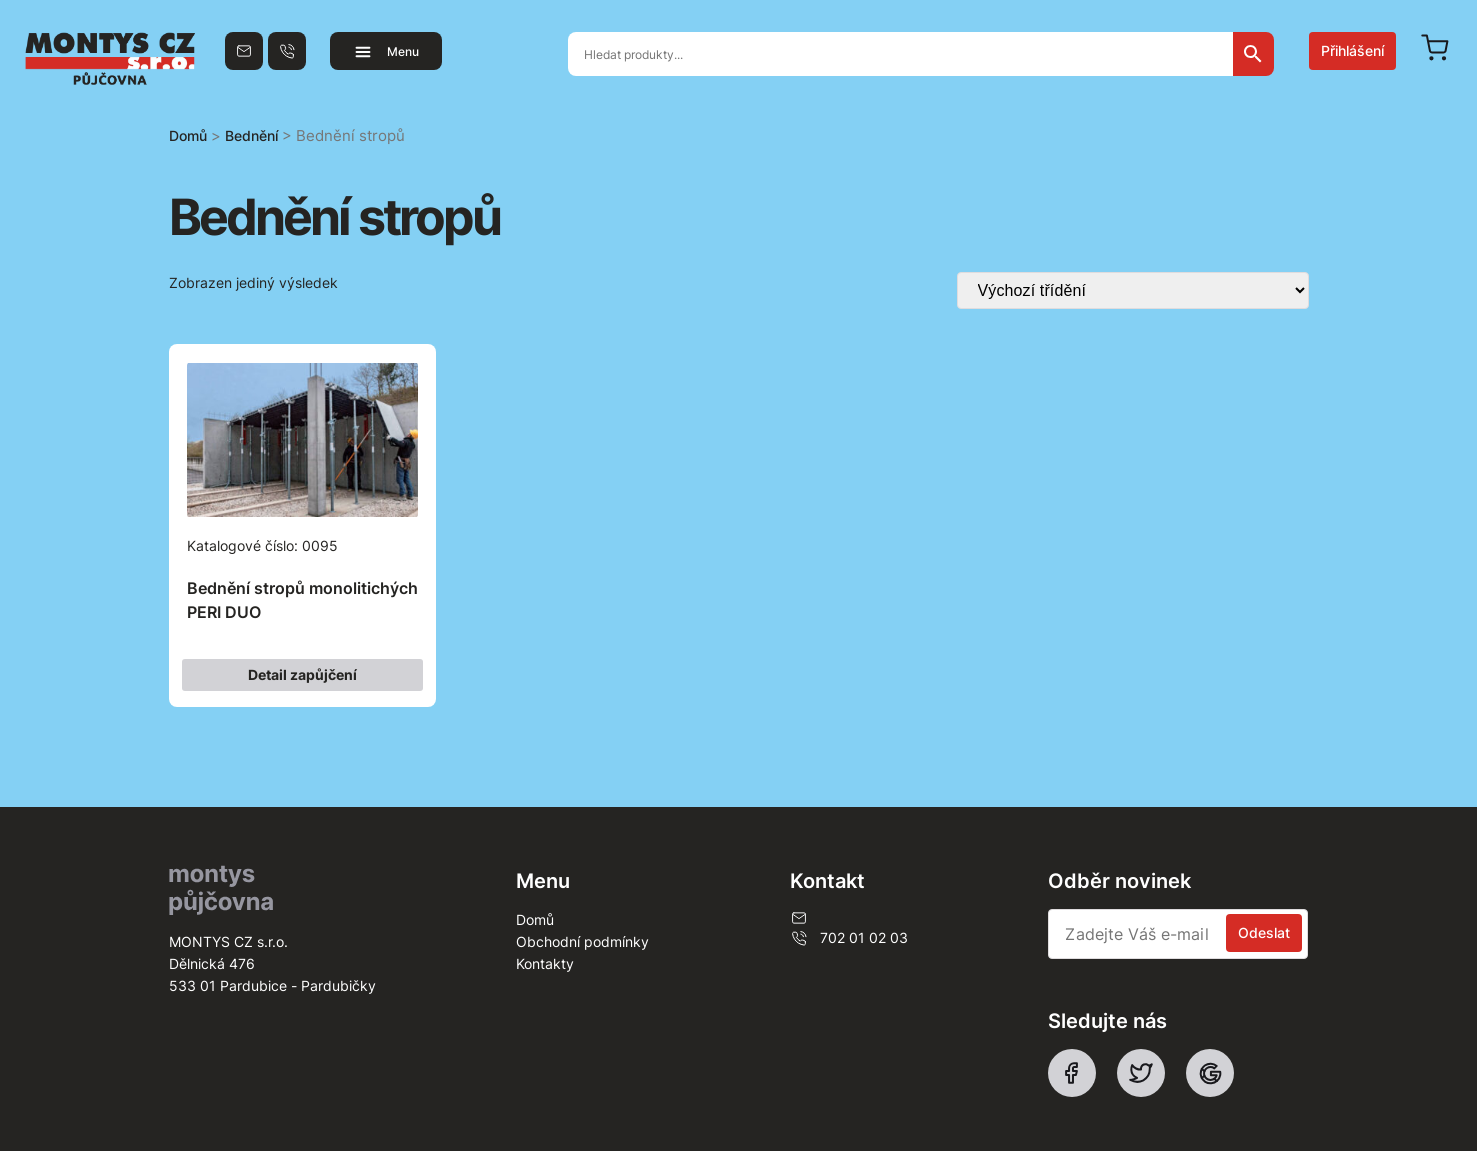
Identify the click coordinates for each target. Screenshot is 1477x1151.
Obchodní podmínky (582, 941)
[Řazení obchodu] (1133, 290)
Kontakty (545, 963)
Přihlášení (1352, 50)
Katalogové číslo (302, 502)
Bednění (251, 135)
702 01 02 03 (849, 938)
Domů (188, 135)
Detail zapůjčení (302, 674)
